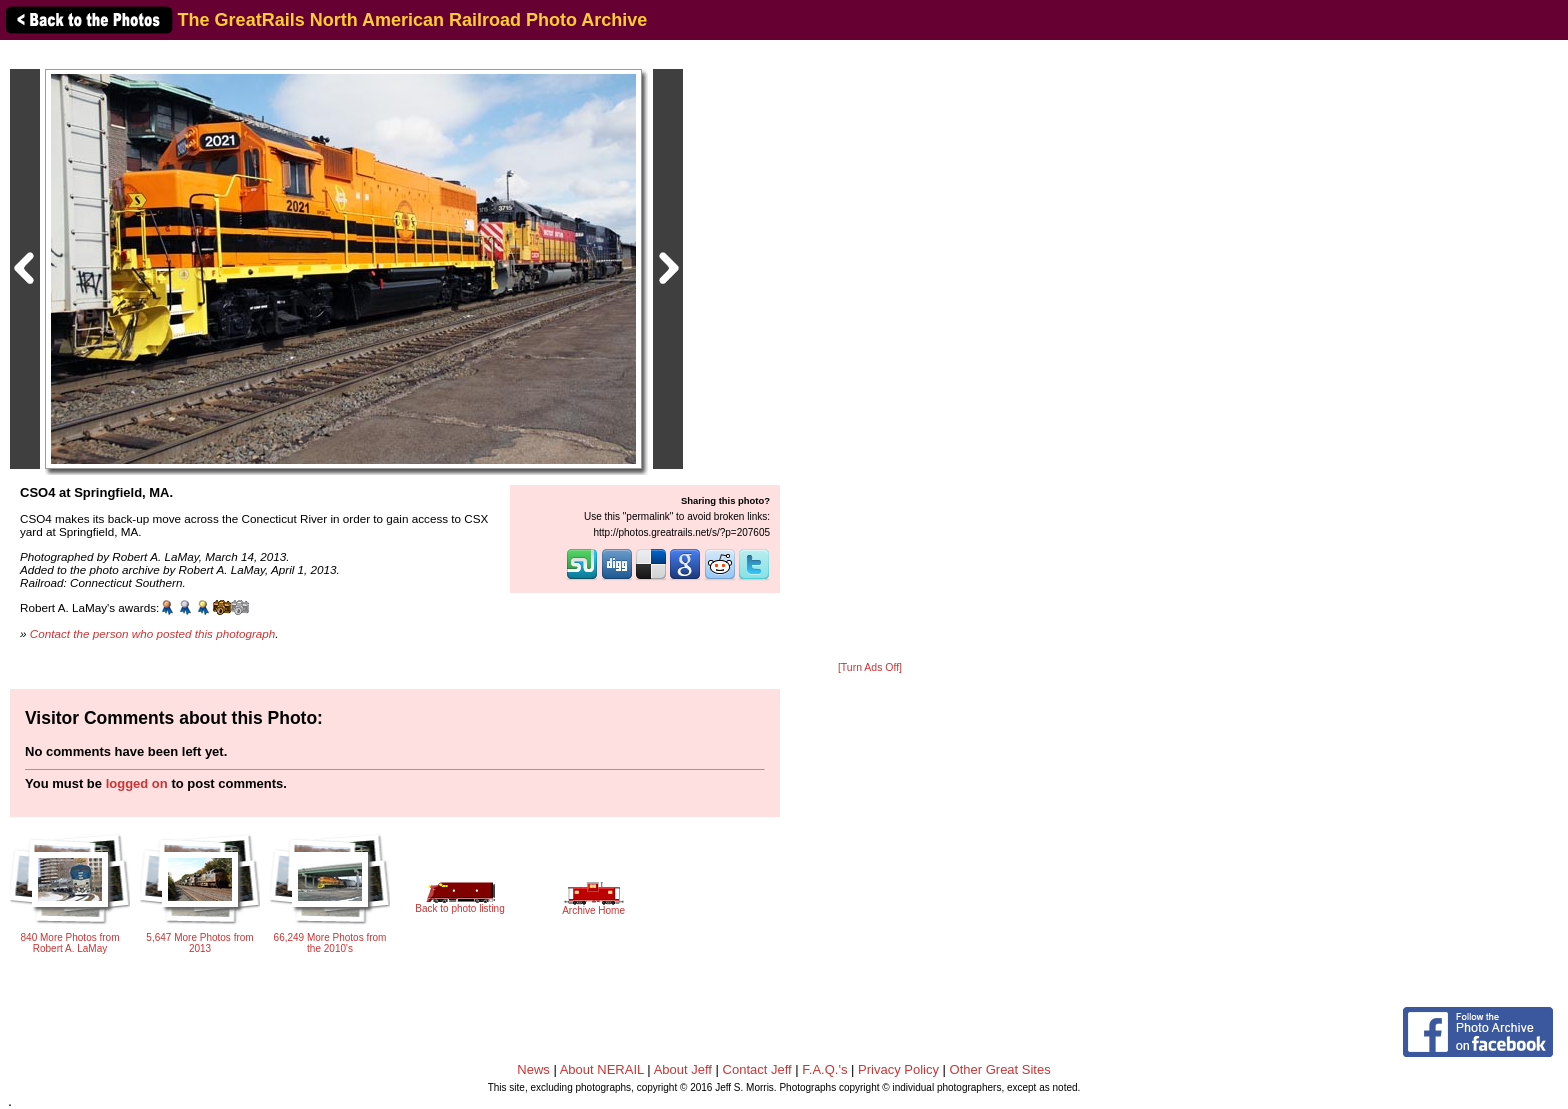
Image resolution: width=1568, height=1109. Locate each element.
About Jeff (683, 1069)
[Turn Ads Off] (870, 667)
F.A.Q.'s (824, 1069)
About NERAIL (602, 1069)
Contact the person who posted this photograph (153, 633)
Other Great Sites (1000, 1069)
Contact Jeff (757, 1069)
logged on (137, 783)
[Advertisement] (870, 352)
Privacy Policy (898, 1069)
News (533, 1069)
